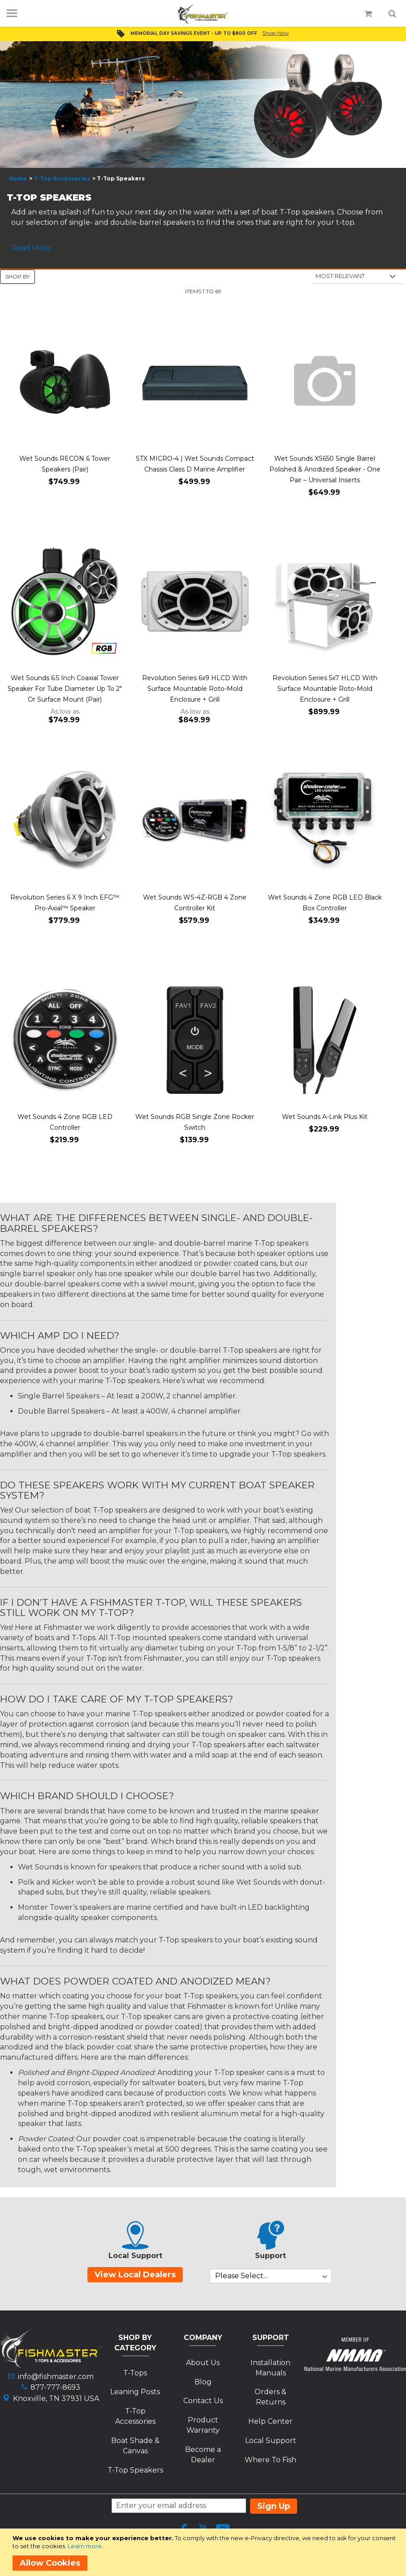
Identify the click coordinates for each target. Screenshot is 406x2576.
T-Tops (135, 2373)
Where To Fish (270, 2460)
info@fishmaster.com (56, 2376)
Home (18, 178)
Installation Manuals (270, 2367)
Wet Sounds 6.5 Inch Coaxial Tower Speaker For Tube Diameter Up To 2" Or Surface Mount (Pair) (65, 688)
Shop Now (275, 33)
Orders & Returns (270, 2396)
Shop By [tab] (17, 276)
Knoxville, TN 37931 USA (56, 2398)
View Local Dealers (135, 2275)
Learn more (85, 2546)
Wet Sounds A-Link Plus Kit (324, 1117)
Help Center (270, 2421)
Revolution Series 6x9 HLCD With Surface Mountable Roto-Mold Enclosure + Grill (194, 688)
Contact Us (203, 2400)
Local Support (270, 2440)
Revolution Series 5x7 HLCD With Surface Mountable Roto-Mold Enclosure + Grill (324, 688)
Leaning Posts (135, 2391)
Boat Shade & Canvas (135, 2445)
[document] (205, 2552)
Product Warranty (203, 2425)
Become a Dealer (203, 2454)
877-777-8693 (55, 2387)
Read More (31, 248)
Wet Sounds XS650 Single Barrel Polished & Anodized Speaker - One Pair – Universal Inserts (324, 469)
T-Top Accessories (62, 178)
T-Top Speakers (135, 2470)
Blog (203, 2382)
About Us (203, 2362)
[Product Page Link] (64, 383)
